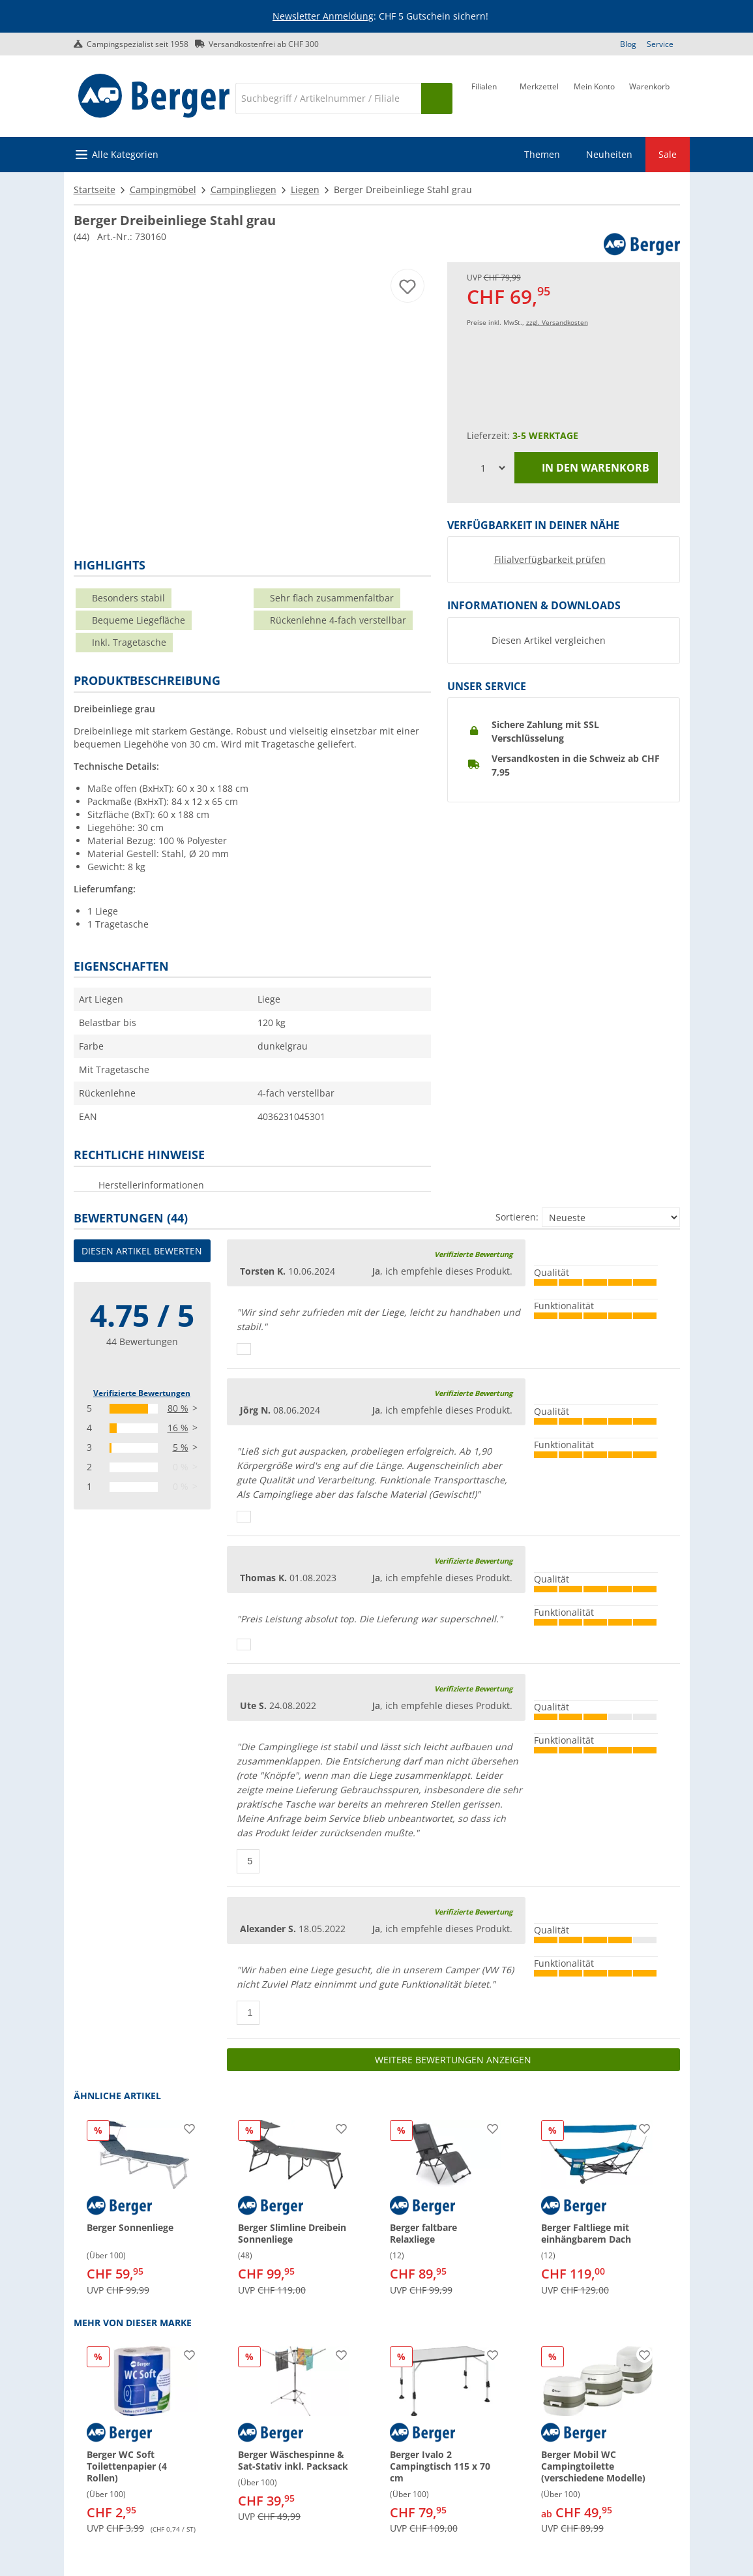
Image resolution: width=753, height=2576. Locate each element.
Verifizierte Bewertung (473, 1254)
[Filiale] (484, 97)
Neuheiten (609, 154)
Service (660, 44)
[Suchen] (436, 98)
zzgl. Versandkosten (557, 322)
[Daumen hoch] (244, 1349)
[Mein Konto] (594, 97)
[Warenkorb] (649, 97)
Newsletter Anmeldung (323, 16)
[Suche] (328, 98)
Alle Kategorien (125, 154)
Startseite (94, 189)
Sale (667, 154)
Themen (542, 154)
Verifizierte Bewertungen (141, 1393)
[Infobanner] (379, 16)
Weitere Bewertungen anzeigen (453, 2059)
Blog (628, 44)
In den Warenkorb (585, 468)
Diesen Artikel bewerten (141, 1251)
